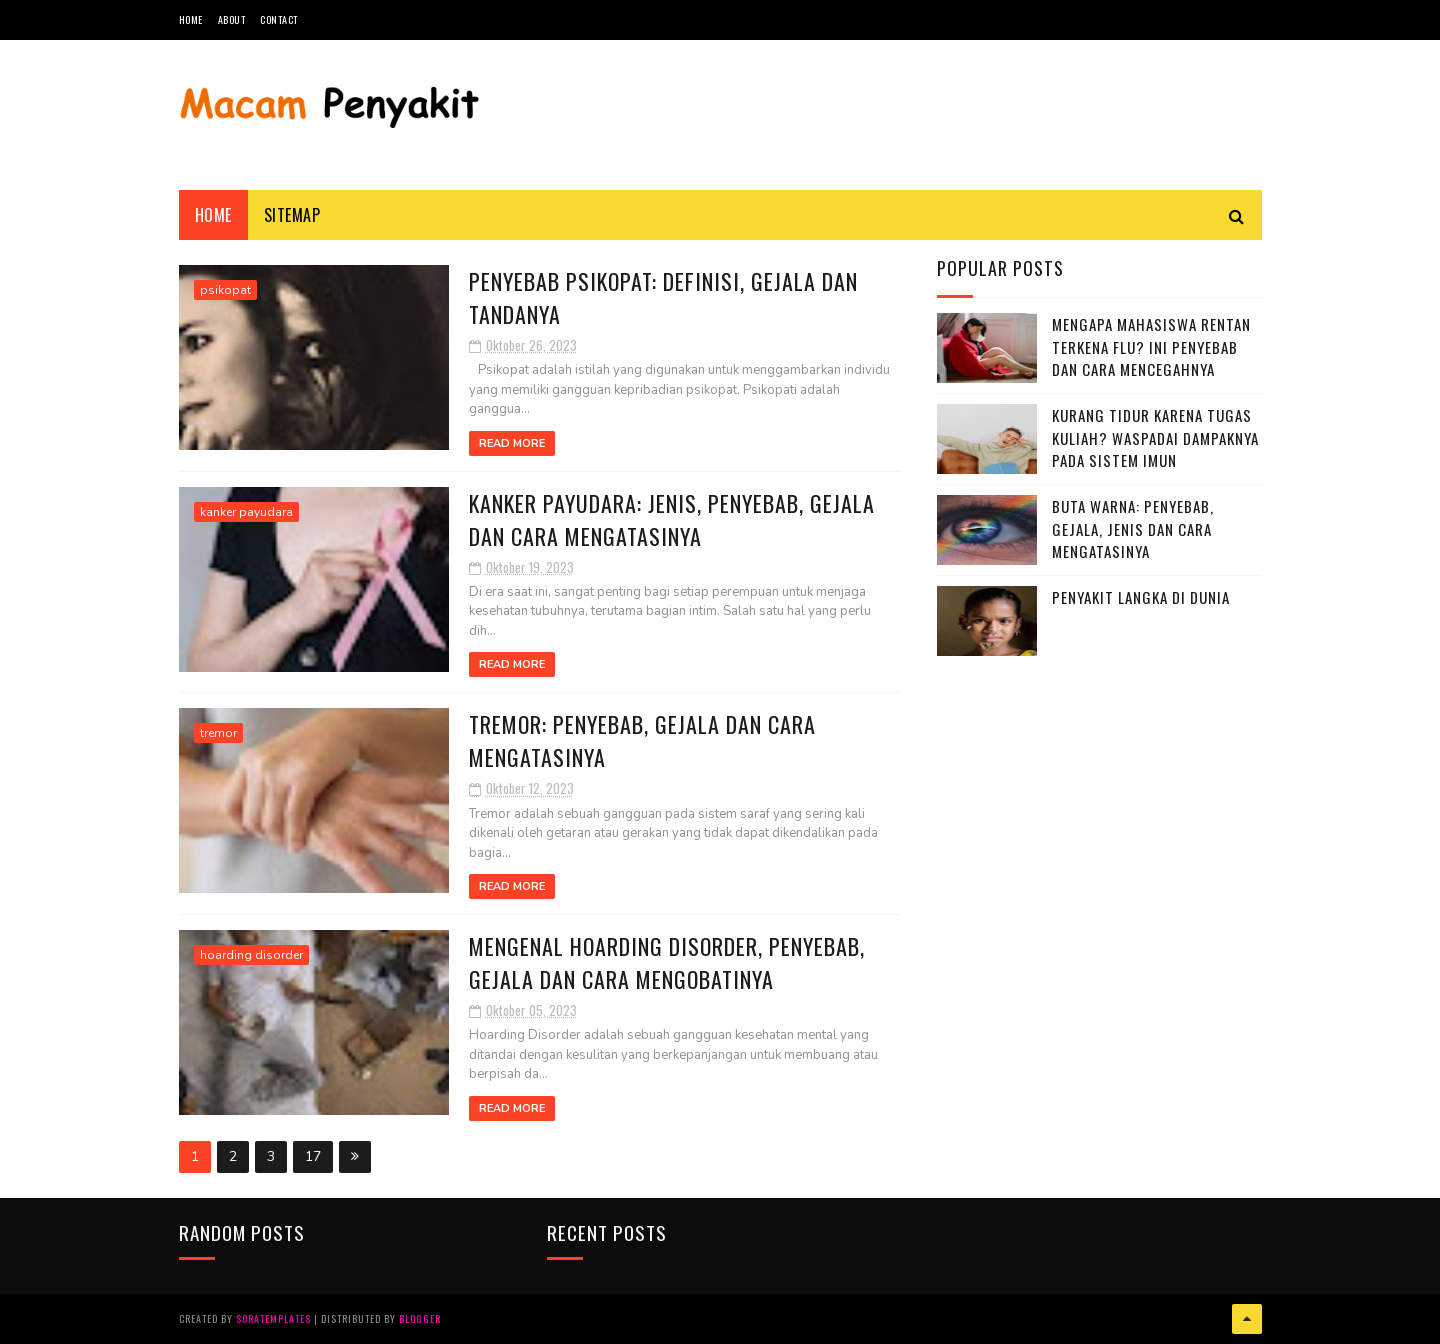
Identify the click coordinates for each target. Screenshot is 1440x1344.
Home (191, 19)
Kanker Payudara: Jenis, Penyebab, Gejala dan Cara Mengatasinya (672, 519)
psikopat (225, 290)
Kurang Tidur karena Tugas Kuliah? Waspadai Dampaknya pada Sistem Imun (1155, 437)
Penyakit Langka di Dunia (1141, 597)
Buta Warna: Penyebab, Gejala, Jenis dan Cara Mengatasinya (1133, 528)
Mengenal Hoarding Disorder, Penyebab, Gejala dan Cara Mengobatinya (667, 962)
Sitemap (292, 215)
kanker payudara (246, 512)
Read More (512, 443)
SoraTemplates (273, 1318)
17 (313, 1156)
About (232, 19)
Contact (279, 19)
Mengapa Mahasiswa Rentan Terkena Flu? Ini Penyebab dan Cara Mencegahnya (1151, 346)
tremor (218, 733)
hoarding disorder (251, 955)
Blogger (420, 1318)
